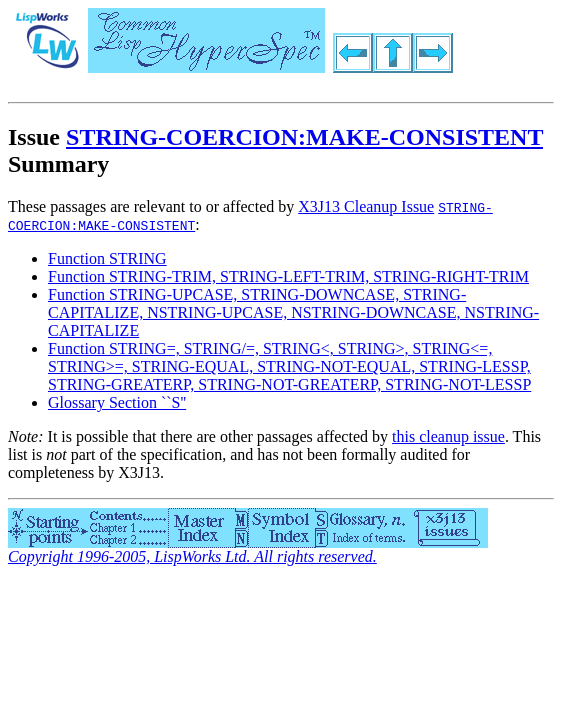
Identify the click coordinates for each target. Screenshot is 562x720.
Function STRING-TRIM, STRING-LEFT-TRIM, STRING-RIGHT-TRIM (288, 276)
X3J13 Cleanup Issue (366, 206)
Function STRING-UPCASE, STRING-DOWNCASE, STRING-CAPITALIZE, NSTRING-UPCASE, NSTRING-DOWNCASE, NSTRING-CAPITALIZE (293, 312)
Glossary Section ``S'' (117, 402)
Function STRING (107, 258)
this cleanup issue (448, 436)
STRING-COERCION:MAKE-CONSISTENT (304, 137)
